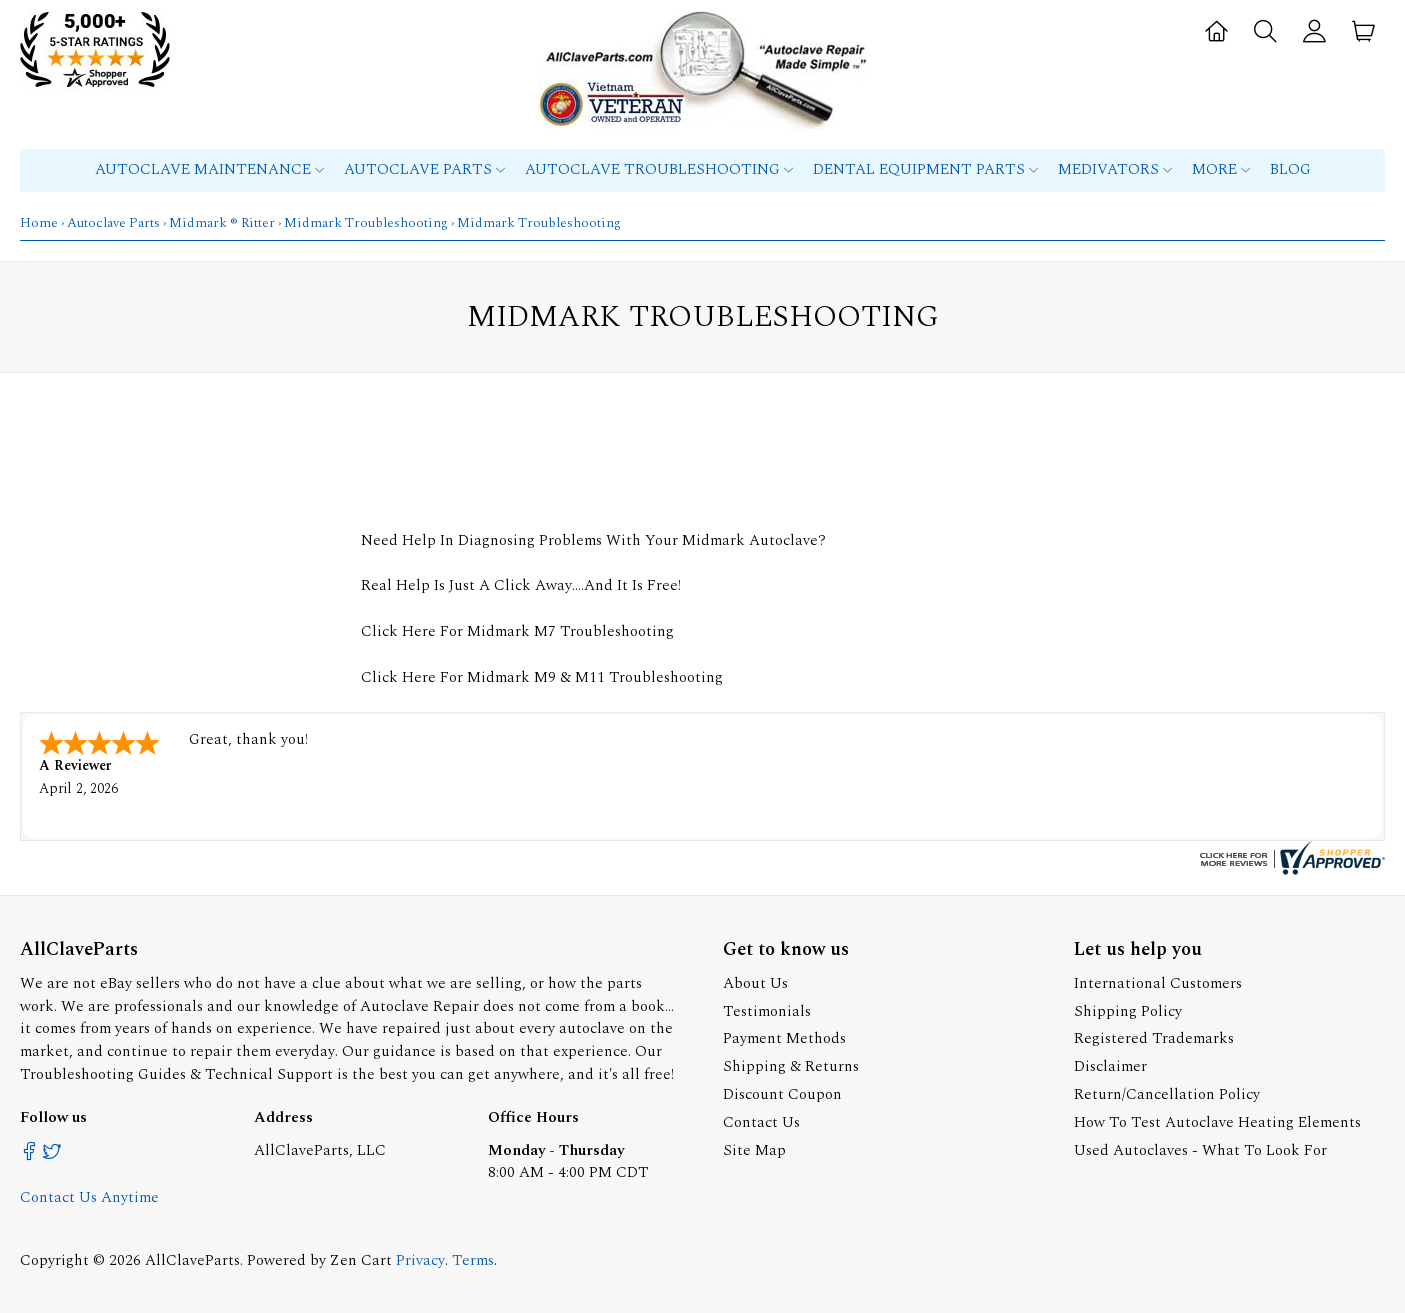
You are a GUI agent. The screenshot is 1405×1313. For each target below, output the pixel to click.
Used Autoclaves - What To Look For (1200, 1150)
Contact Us (761, 1122)
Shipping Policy (1128, 1011)
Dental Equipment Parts (925, 169)
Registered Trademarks (1154, 1038)
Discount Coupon (782, 1094)
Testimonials (767, 1011)
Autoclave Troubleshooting (659, 169)
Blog (1290, 169)
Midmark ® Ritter (222, 223)
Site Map (754, 1150)
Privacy (420, 1260)
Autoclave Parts (424, 169)
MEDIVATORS (1115, 169)
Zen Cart (361, 1260)
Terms (473, 1260)
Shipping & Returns (791, 1066)
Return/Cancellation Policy (1167, 1094)
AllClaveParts (192, 1260)
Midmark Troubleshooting (366, 223)
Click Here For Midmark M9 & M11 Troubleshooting (542, 677)
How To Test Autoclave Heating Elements (1217, 1122)
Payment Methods (784, 1038)
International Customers (1158, 983)
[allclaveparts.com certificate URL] (1290, 870)
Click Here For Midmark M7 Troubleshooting (517, 631)
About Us (755, 983)
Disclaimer (1110, 1066)
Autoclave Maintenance (209, 169)
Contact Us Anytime (89, 1197)
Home (39, 223)
